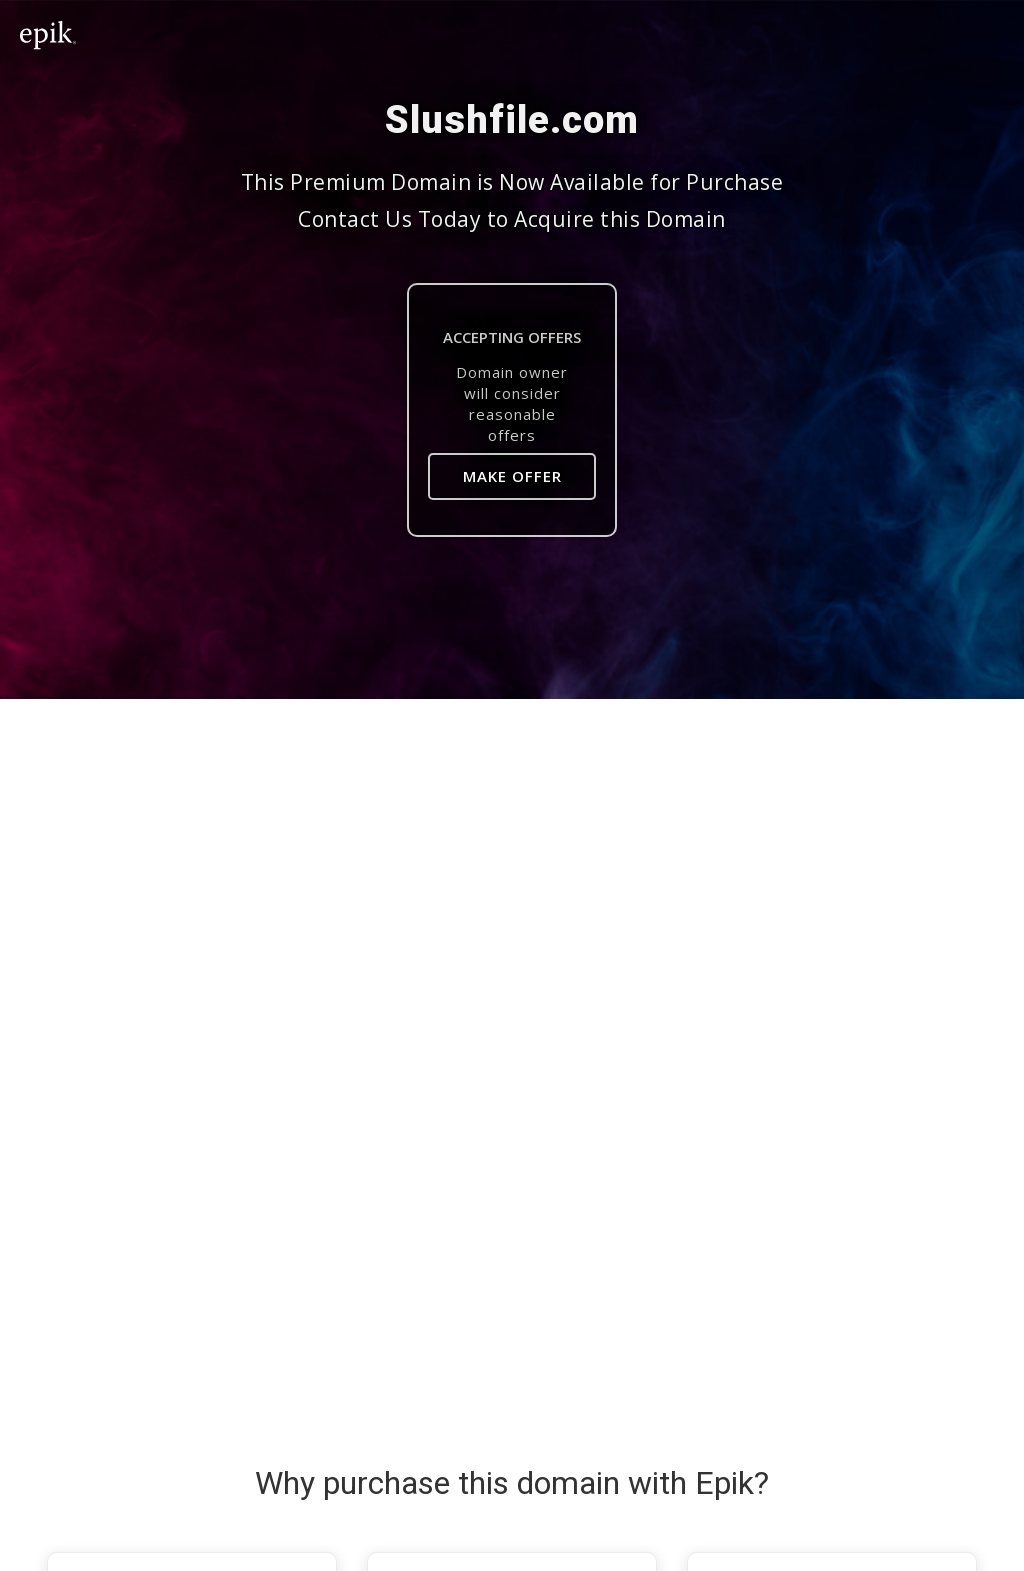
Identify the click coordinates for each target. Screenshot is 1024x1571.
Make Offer (512, 476)
